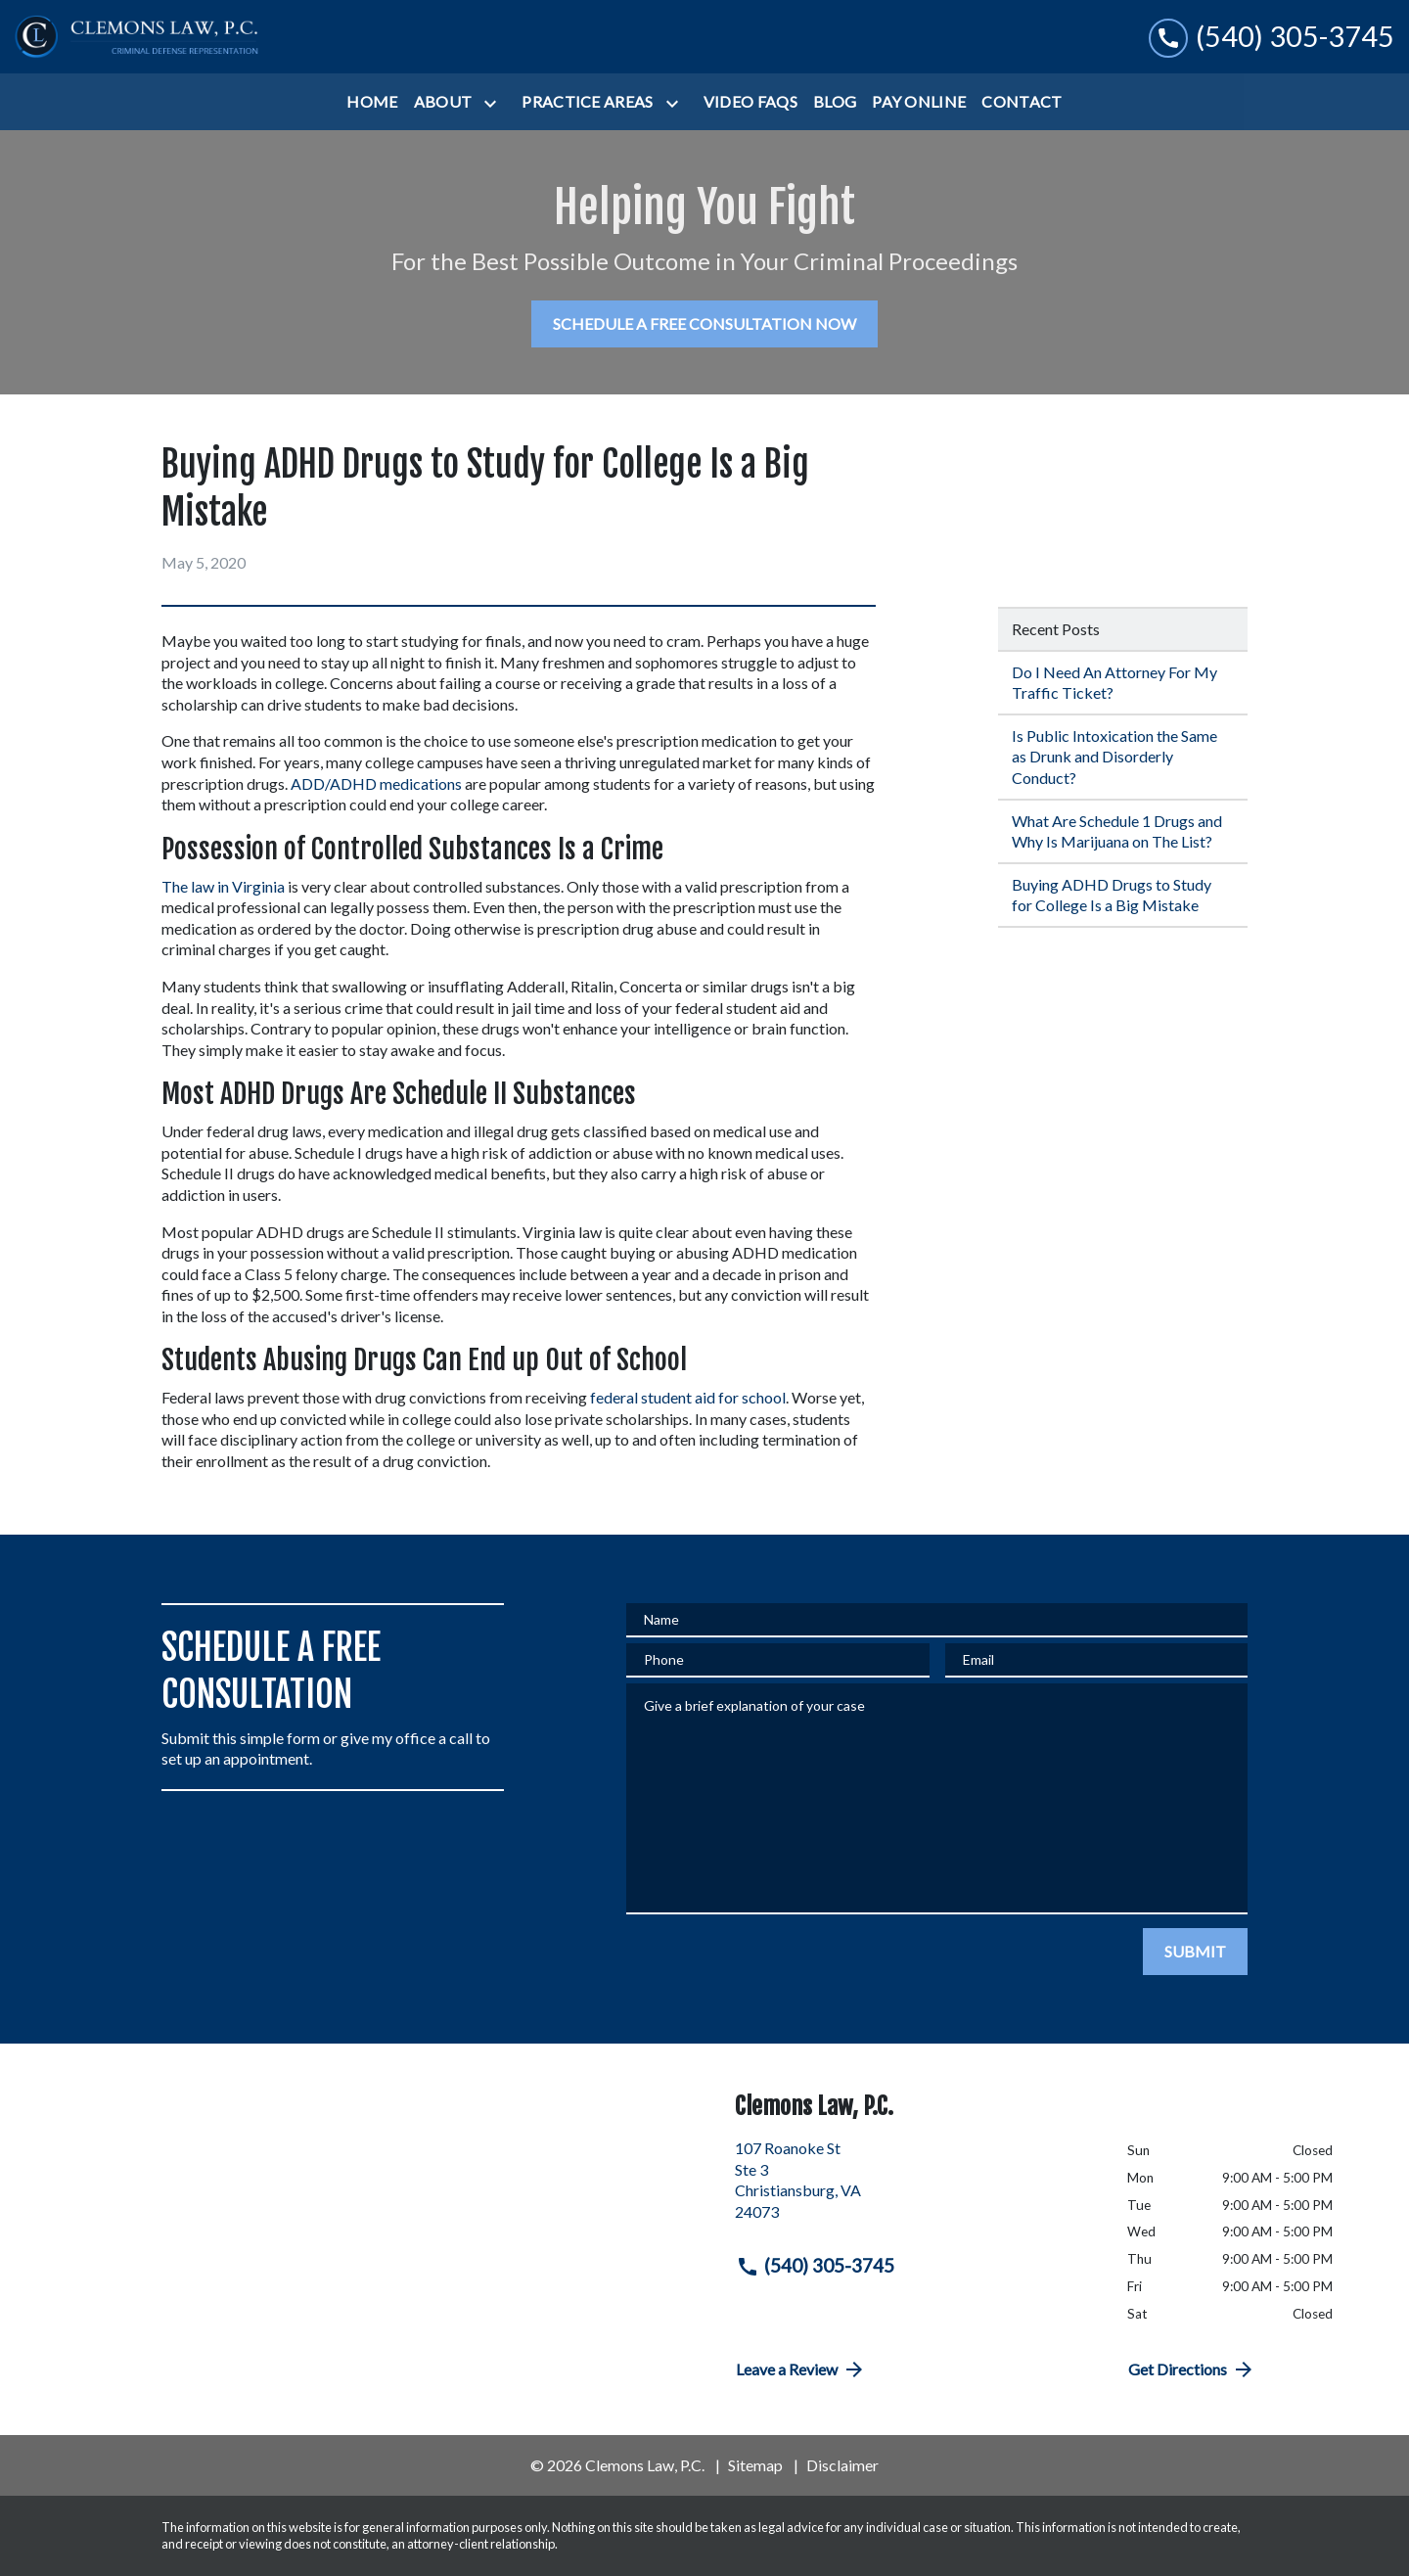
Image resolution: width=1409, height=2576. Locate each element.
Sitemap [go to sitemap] (755, 2465)
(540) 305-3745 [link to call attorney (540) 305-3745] (815, 2265)
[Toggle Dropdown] (494, 103)
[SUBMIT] (1195, 1951)
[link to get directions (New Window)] (916, 2187)
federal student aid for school (688, 1397)
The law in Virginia (223, 886)
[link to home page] (137, 37)
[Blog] (834, 101)
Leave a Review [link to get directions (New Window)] (801, 2369)
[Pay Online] (919, 101)
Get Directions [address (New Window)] (1191, 2369)
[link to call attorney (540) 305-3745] (1271, 37)
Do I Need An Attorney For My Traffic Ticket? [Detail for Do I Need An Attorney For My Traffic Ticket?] (1114, 683)
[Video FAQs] (750, 101)
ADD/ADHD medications (376, 783)
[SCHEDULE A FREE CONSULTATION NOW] (704, 323)
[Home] (372, 101)
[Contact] (1021, 101)
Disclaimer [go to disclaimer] (842, 2465)
